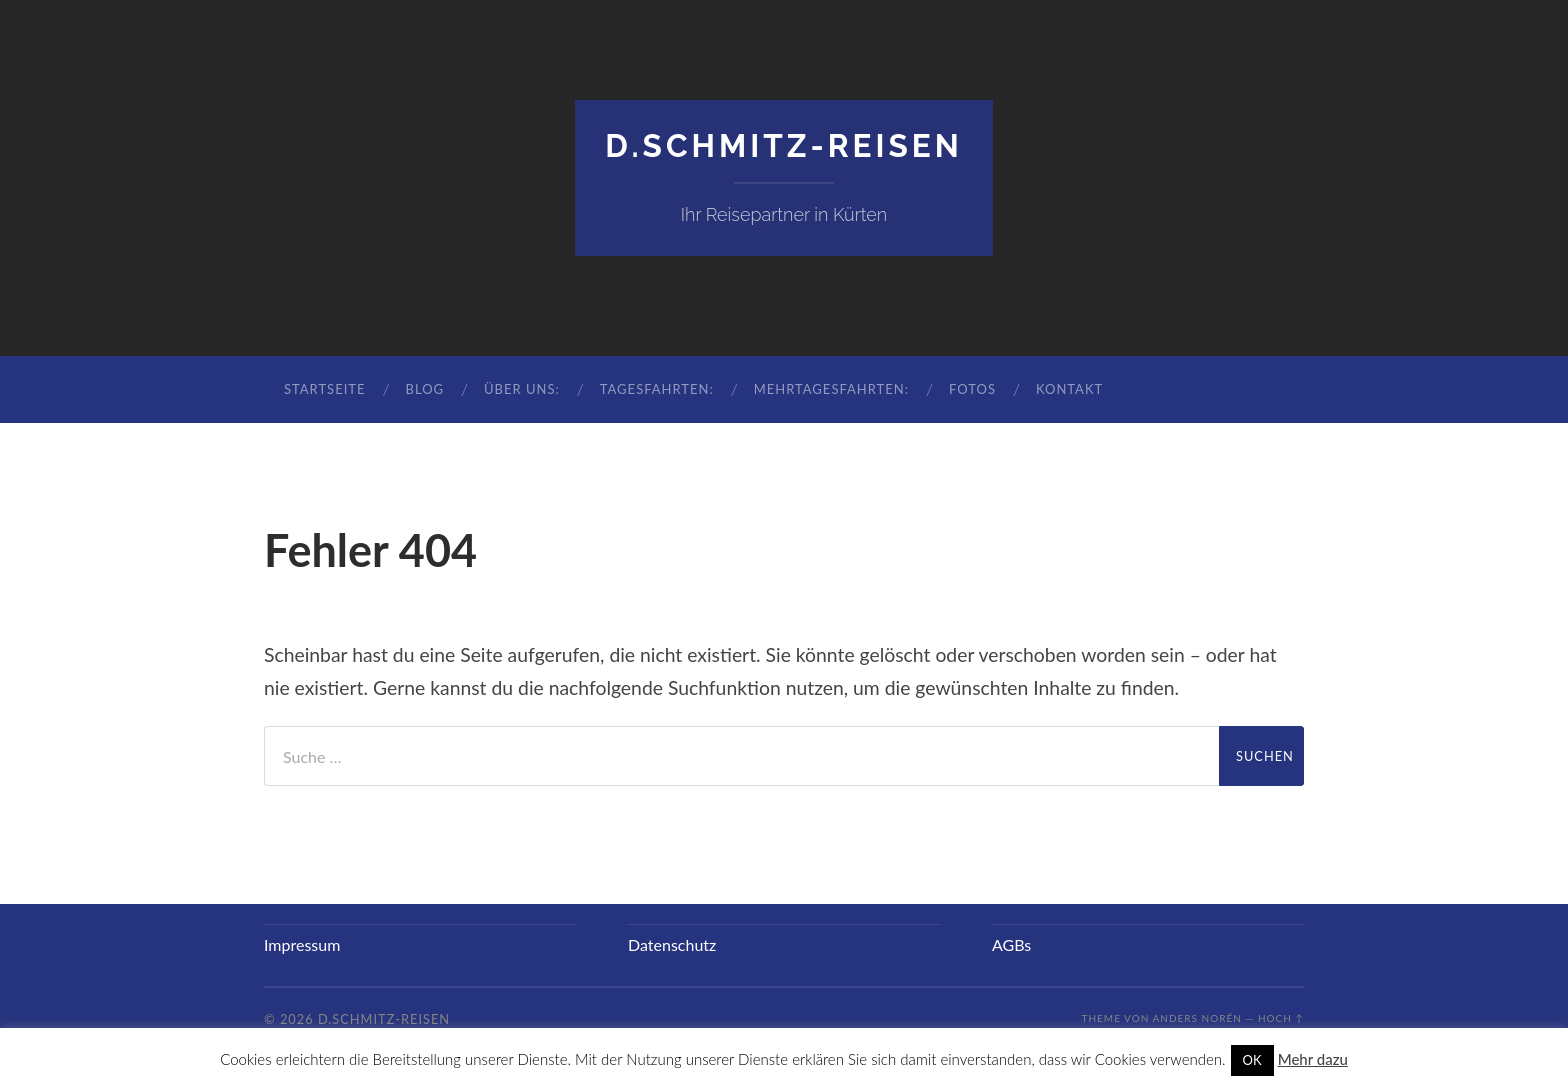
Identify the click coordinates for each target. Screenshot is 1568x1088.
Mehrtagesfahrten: (831, 389)
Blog (424, 389)
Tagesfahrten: (657, 389)
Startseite (324, 389)
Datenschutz (672, 944)
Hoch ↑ (1281, 1018)
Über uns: (522, 389)
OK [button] (1252, 1060)
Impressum (302, 944)
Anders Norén (1197, 1018)
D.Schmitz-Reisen (784, 145)
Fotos (972, 389)
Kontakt (1069, 389)
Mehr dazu (1313, 1059)
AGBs (1011, 944)
